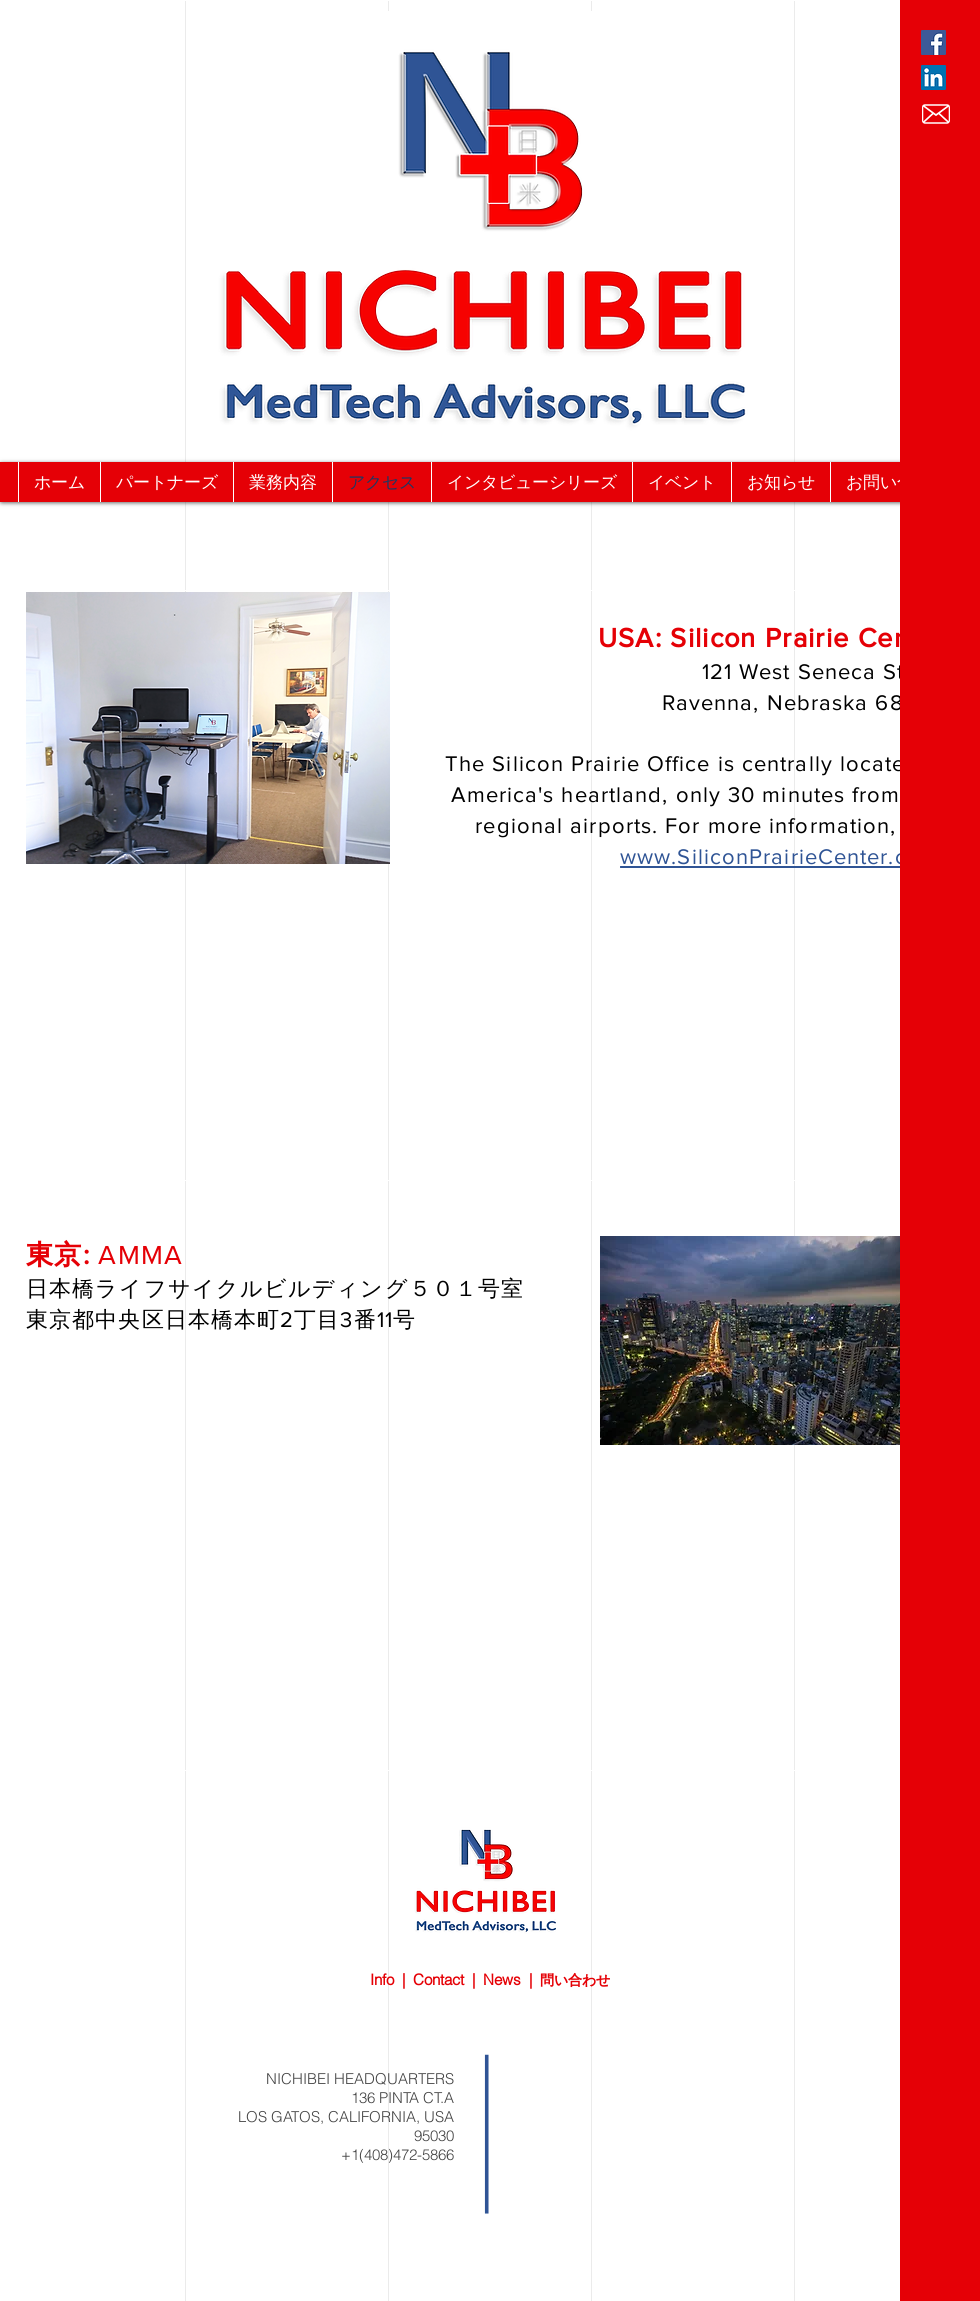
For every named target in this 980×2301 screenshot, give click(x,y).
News (502, 1979)
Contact (438, 1979)
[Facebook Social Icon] (933, 42)
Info (382, 1979)
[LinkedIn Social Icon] (933, 77)
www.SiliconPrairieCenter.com (780, 856)
